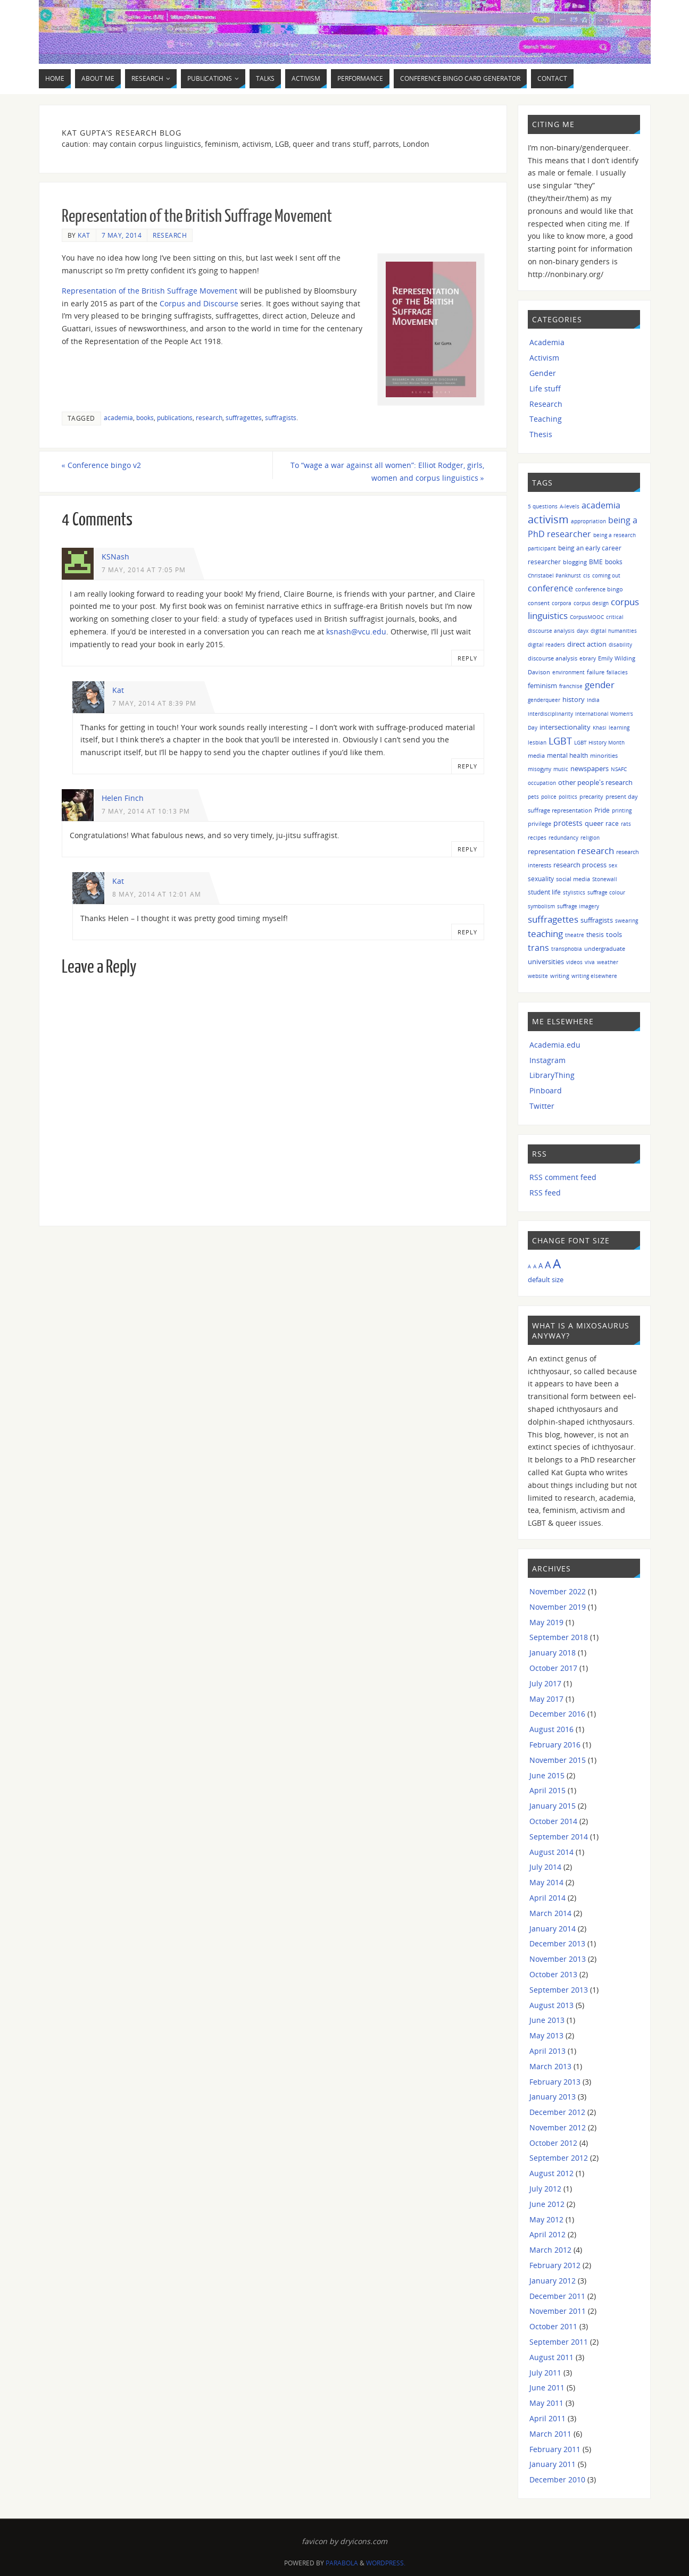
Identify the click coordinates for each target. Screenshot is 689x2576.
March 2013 (550, 2066)
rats (626, 823)
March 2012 (550, 2250)
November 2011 (557, 2311)
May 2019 (546, 1622)
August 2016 (551, 1729)
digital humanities (614, 630)
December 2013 (557, 1943)
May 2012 (546, 2219)
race (612, 823)
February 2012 (554, 2265)
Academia (547, 342)
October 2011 (553, 2326)
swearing (626, 920)
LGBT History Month (599, 742)
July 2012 (545, 2189)
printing (622, 810)
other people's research (595, 782)
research (209, 417)
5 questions (543, 506)
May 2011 (546, 2403)
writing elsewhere (594, 976)
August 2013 (551, 2005)
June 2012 (547, 2204)
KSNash (115, 556)
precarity (591, 796)
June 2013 (547, 2020)
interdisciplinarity (550, 713)
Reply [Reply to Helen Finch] (467, 849)
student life (544, 892)
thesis (595, 934)
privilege (539, 823)
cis (586, 575)
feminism (542, 685)
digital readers (546, 644)
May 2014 (546, 1882)
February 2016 (554, 1744)
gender (600, 685)
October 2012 (553, 2143)
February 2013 (554, 2082)
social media (573, 879)
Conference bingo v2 (101, 465)
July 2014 (545, 1867)
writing (559, 976)
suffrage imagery (578, 906)
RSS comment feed (562, 1177)
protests (568, 823)
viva (590, 962)
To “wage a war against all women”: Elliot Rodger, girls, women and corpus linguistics (387, 471)
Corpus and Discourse (199, 303)
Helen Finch (123, 798)
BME (596, 561)
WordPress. (385, 2562)
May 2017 (546, 1699)
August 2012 (551, 2173)
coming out (606, 575)
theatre (574, 935)
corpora (561, 603)
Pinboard (545, 1090)
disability (620, 644)
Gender (542, 373)
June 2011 (547, 2387)
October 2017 (553, 1668)
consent (539, 603)
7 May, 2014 (122, 235)
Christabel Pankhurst (554, 575)
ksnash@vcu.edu (356, 631)
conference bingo (599, 589)
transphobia (566, 948)
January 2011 (552, 2464)
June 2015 (547, 1775)
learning (619, 727)
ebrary (587, 658)
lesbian (537, 742)
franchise (571, 686)
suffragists (280, 417)
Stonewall (604, 879)
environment (568, 672)
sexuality (541, 878)
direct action (587, 644)
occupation (542, 783)
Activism (544, 358)
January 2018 (552, 1652)
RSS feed (545, 1192)
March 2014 (550, 1913)
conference (550, 588)
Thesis (540, 434)
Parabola (342, 2562)
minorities (604, 755)
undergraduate (604, 948)
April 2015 (547, 1790)
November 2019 (557, 1607)
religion (590, 837)
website (538, 976)
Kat (84, 235)
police (549, 796)
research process (580, 864)
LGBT (560, 740)
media (536, 755)
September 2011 (558, 2342)
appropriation (588, 521)
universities (546, 961)
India (593, 700)
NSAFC (619, 769)
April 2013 (547, 2051)
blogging (575, 562)
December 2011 (557, 2296)
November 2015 (557, 1760)
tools (614, 934)
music (560, 769)
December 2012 (557, 2112)
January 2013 (552, 2097)
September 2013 (558, 1990)
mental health (567, 755)
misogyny (539, 769)
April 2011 (547, 2418)
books (145, 417)
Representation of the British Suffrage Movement (149, 291)
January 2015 (552, 1806)
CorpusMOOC (587, 617)
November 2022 (557, 1591)
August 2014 (551, 1852)
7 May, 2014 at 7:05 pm (144, 569)
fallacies (617, 672)
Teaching (545, 419)
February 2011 (554, 2449)
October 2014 (553, 1821)
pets (533, 796)
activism (548, 519)
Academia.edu (554, 1045)
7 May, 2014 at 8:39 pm (154, 703)
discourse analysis (552, 658)
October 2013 (553, 1974)
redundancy (563, 837)
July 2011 (545, 2373)
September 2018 (558, 1637)
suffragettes (244, 417)
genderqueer (544, 700)
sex (613, 865)
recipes (537, 837)
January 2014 (552, 1928)
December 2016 (557, 1714)
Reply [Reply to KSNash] (467, 658)
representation (551, 851)
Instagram (547, 1060)
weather (607, 962)
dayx (582, 630)
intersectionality (565, 727)
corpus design (591, 603)
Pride (602, 810)
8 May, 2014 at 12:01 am (156, 894)
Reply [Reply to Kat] (467, 766)
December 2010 (557, 2479)
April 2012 (547, 2234)
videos (574, 962)
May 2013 (546, 2035)
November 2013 (557, 1959)
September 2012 (558, 2158)
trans (538, 948)
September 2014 (558, 1836)
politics (568, 796)
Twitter (541, 1106)
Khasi (600, 727)
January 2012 (552, 2281)
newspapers (589, 768)
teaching (545, 933)
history (573, 699)
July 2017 (545, 1683)
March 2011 (550, 2434)
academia (118, 417)
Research (170, 235)
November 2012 (557, 2127)
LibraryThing (552, 1075)
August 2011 (551, 2357)
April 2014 (547, 1898)
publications (175, 417)
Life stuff (545, 388)
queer (594, 823)
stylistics (574, 892)
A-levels (569, 506)
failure (595, 672)
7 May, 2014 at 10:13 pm (146, 811)
